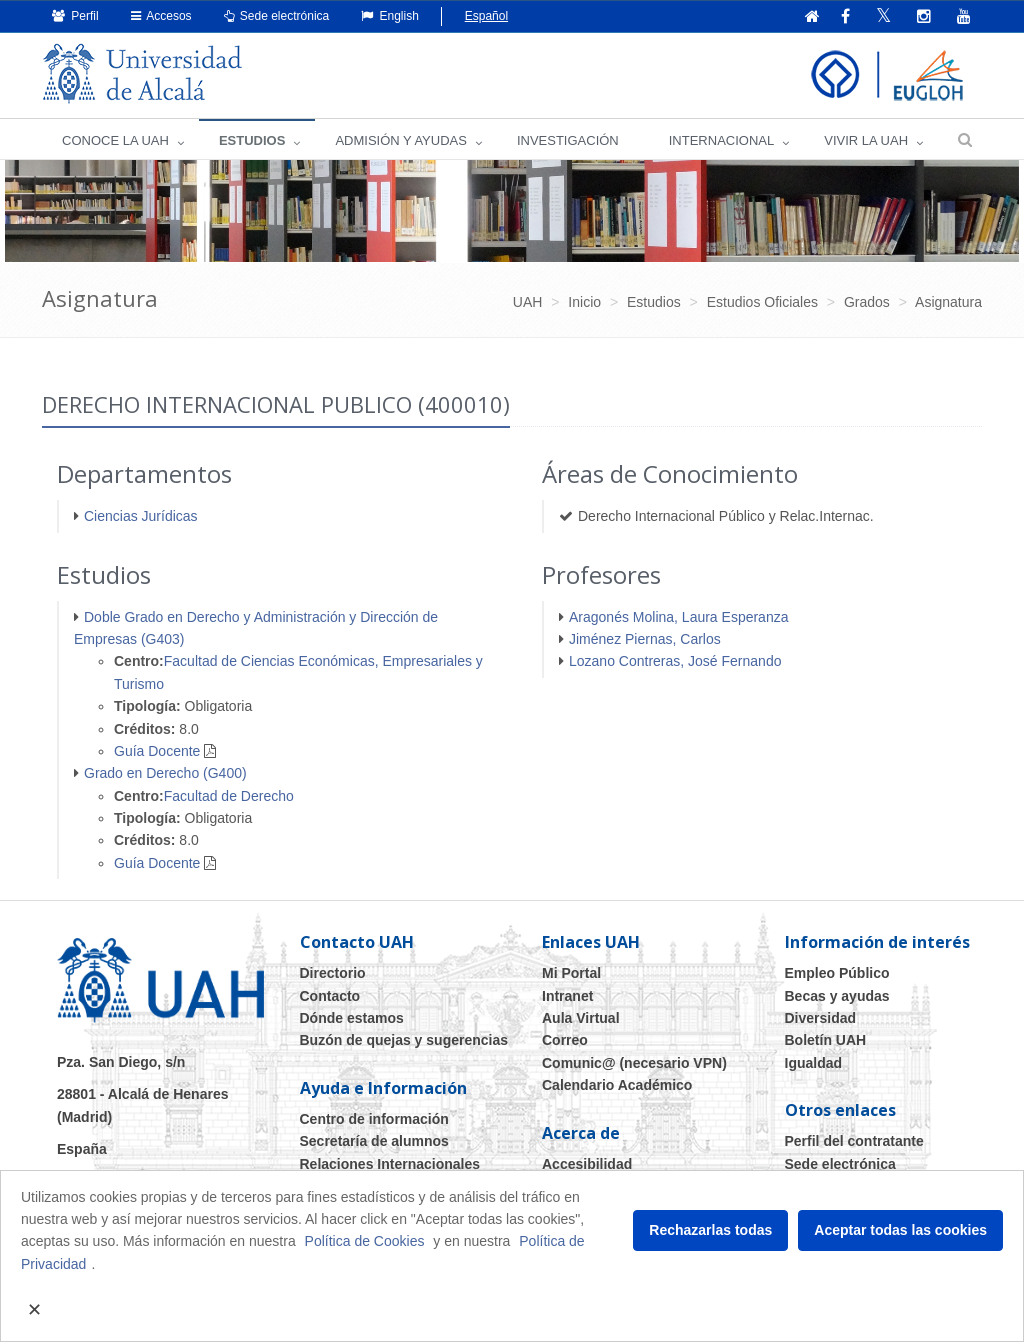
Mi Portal (571, 973)
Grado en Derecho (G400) (165, 773)
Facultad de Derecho (229, 796)
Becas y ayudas (837, 996)
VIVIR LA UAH (866, 140)
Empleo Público (837, 973)
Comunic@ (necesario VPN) (634, 1063)
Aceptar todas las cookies (900, 1230)
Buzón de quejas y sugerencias (404, 1040)
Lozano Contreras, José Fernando (675, 661)
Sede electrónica (277, 16)
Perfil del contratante (854, 1141)
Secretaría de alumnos (374, 1141)
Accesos (161, 16)
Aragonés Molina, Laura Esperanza (678, 617)
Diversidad (821, 1018)
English (390, 16)
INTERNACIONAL (721, 140)
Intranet (567, 996)
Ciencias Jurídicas (141, 516)
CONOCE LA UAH (115, 140)
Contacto (330, 996)
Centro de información (374, 1119)
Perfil (75, 16)
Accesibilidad (587, 1164)
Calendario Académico (617, 1085)
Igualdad (814, 1063)
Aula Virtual (581, 1018)
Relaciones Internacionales (390, 1164)
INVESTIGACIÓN (568, 140)
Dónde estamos (352, 1018)
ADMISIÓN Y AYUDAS (401, 140)
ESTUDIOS (252, 140)
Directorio (333, 973)
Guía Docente (157, 751)
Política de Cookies (365, 1241)
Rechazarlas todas (710, 1230)
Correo (565, 1040)
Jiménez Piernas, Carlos (645, 639)
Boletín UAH (826, 1040)
